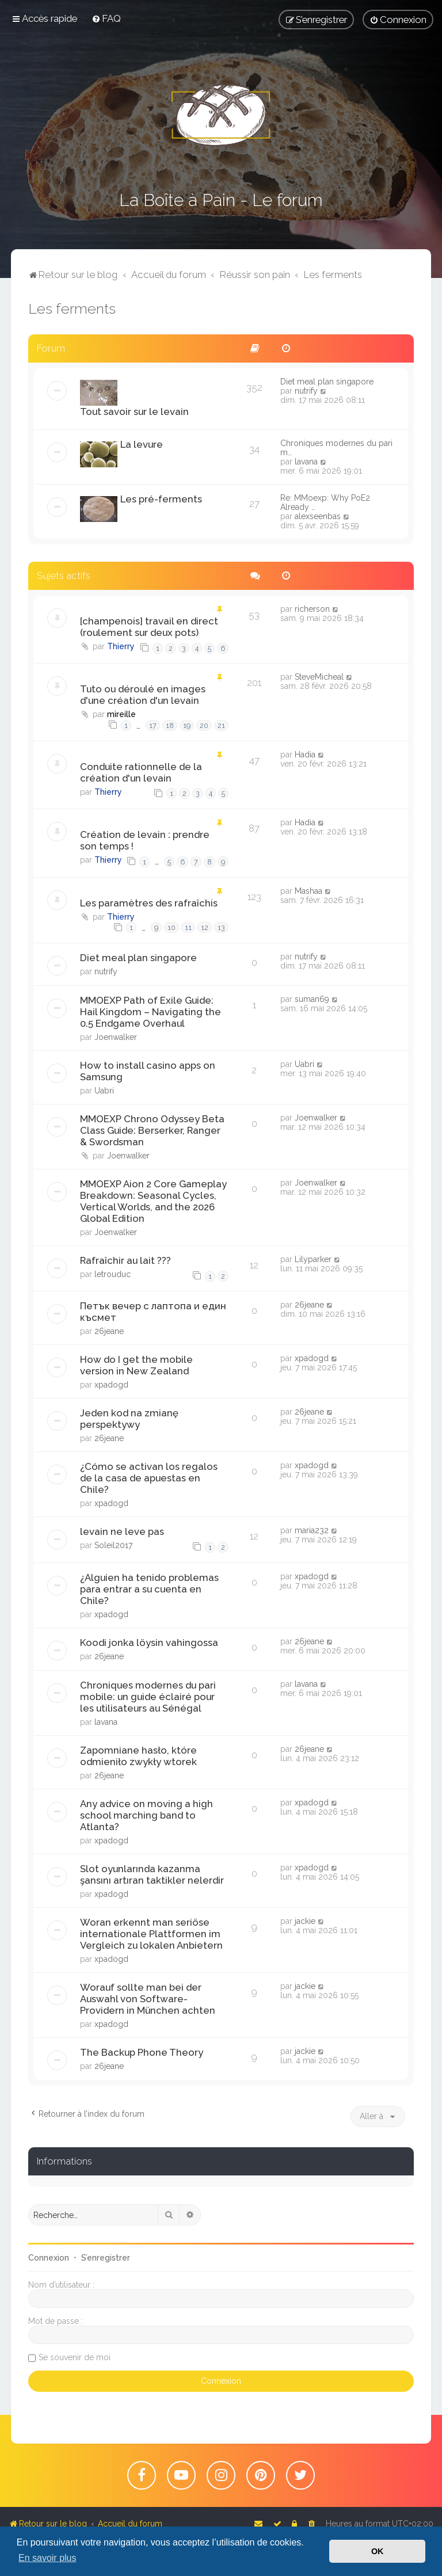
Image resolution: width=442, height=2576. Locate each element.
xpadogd (111, 1384)
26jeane (109, 1331)
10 (171, 927)
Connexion (48, 2257)
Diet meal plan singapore (327, 381)
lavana (306, 461)
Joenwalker (115, 1037)
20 (204, 725)
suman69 (312, 999)
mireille (121, 714)
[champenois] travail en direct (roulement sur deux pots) (149, 626)
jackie (305, 1921)
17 (153, 725)
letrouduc (112, 1274)
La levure (141, 444)
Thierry (121, 646)
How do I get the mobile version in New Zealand (136, 1365)
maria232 (312, 1530)
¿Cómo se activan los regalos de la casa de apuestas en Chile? (149, 1478)
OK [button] (377, 2551)
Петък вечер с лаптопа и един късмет (153, 1311)
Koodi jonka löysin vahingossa (149, 1642)
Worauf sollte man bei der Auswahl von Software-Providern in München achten (147, 1998)
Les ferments (72, 308)
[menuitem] (106, 18)
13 (221, 927)
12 (204, 927)
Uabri (104, 1090)
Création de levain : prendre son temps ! (144, 840)
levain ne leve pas (122, 1531)
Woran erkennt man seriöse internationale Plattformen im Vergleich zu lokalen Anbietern (151, 1933)
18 (170, 725)
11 (188, 927)
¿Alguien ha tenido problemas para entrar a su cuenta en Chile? (149, 1589)
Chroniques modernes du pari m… (336, 448)
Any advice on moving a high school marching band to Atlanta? (146, 1815)
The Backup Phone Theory (141, 2052)
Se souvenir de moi (74, 2357)
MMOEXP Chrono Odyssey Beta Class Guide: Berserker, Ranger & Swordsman (152, 1130)
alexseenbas (318, 516)
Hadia (305, 754)
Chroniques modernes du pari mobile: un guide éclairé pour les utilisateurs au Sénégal (148, 1696)
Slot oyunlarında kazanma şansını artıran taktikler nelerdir (152, 1874)
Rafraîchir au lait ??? (125, 1260)
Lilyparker (313, 1259)
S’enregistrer (105, 2257)
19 (186, 725)
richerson (312, 608)
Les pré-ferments (161, 499)
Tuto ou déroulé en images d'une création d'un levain (142, 694)
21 (221, 725)
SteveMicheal (319, 676)
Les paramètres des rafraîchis (149, 903)
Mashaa (308, 890)
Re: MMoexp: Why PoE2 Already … (325, 502)
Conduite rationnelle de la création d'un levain (141, 772)
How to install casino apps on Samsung (147, 1071)
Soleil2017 (113, 1545)
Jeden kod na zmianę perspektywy (129, 1418)
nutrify (306, 390)
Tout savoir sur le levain (134, 411)
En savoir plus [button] (47, 2558)
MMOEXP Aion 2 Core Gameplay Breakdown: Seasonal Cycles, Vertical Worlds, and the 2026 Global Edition (153, 1201)
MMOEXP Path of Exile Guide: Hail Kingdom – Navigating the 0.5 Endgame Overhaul (150, 1011)
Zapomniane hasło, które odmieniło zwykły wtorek (138, 1755)
